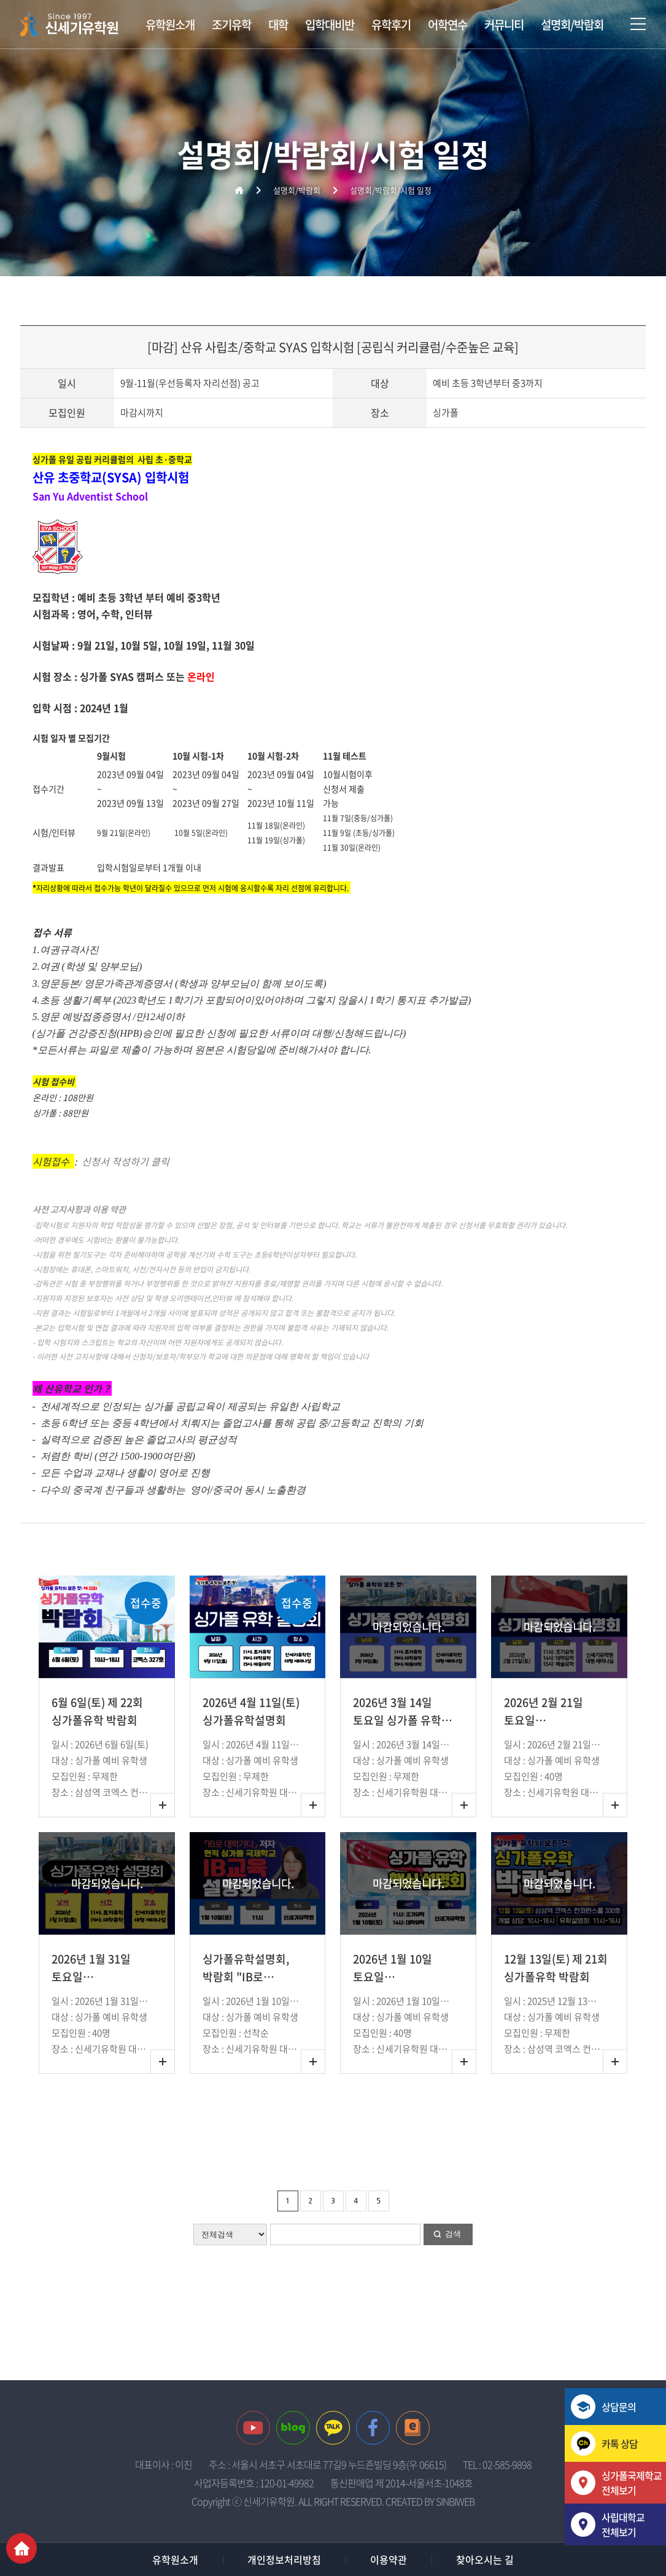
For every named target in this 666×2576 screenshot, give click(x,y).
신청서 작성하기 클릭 (124, 1161)
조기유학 (231, 24)
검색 (453, 2233)
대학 (278, 24)
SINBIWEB (455, 2501)
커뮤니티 (504, 24)
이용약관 (388, 2559)
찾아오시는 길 (485, 2559)
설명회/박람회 (572, 24)
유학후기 (391, 24)
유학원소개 (170, 24)
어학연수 (447, 24)
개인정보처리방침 (284, 2559)
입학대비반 (329, 24)
